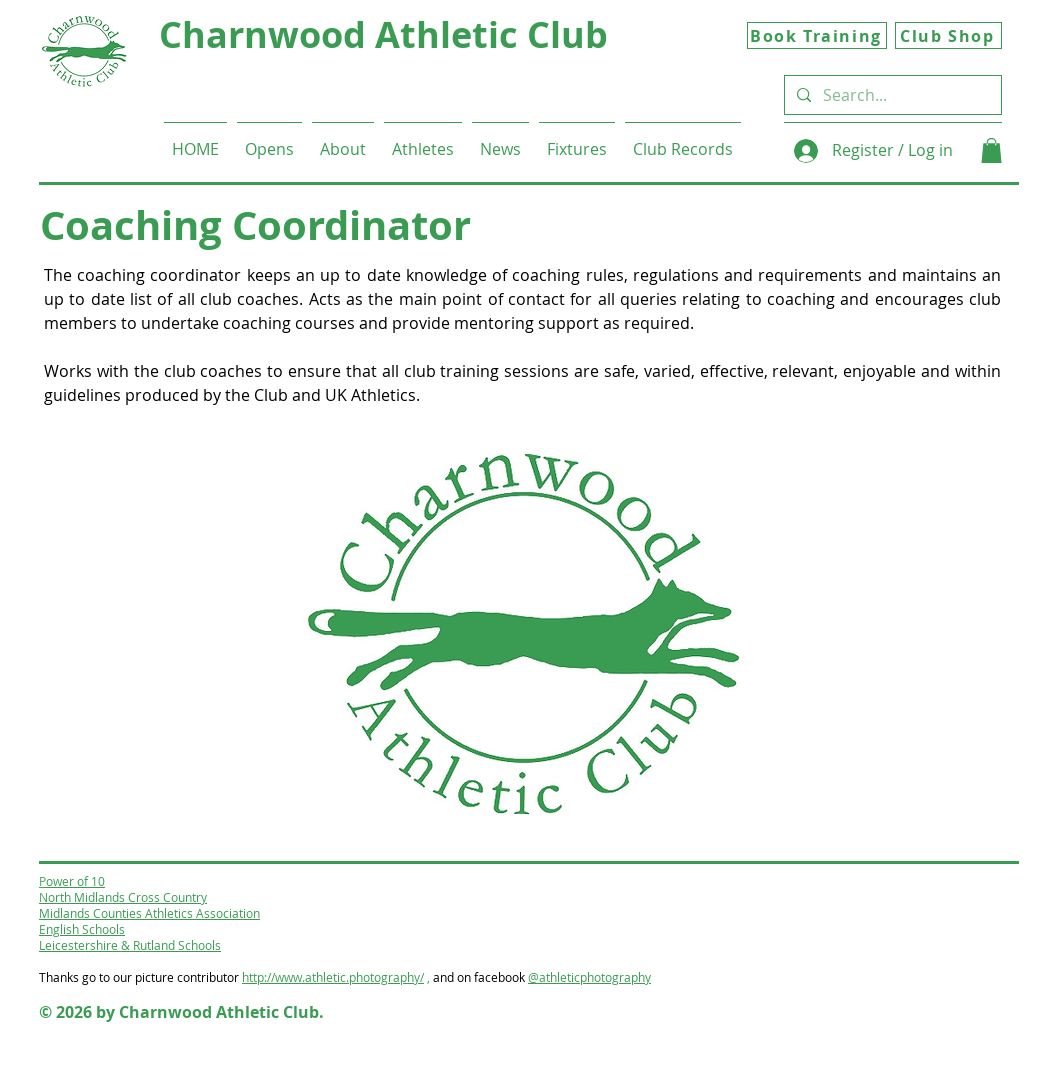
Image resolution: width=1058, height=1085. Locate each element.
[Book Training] (817, 35)
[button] (343, 140)
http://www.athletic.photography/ (333, 977)
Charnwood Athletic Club (383, 34)
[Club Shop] (948, 35)
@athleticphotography (589, 977)
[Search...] (891, 95)
